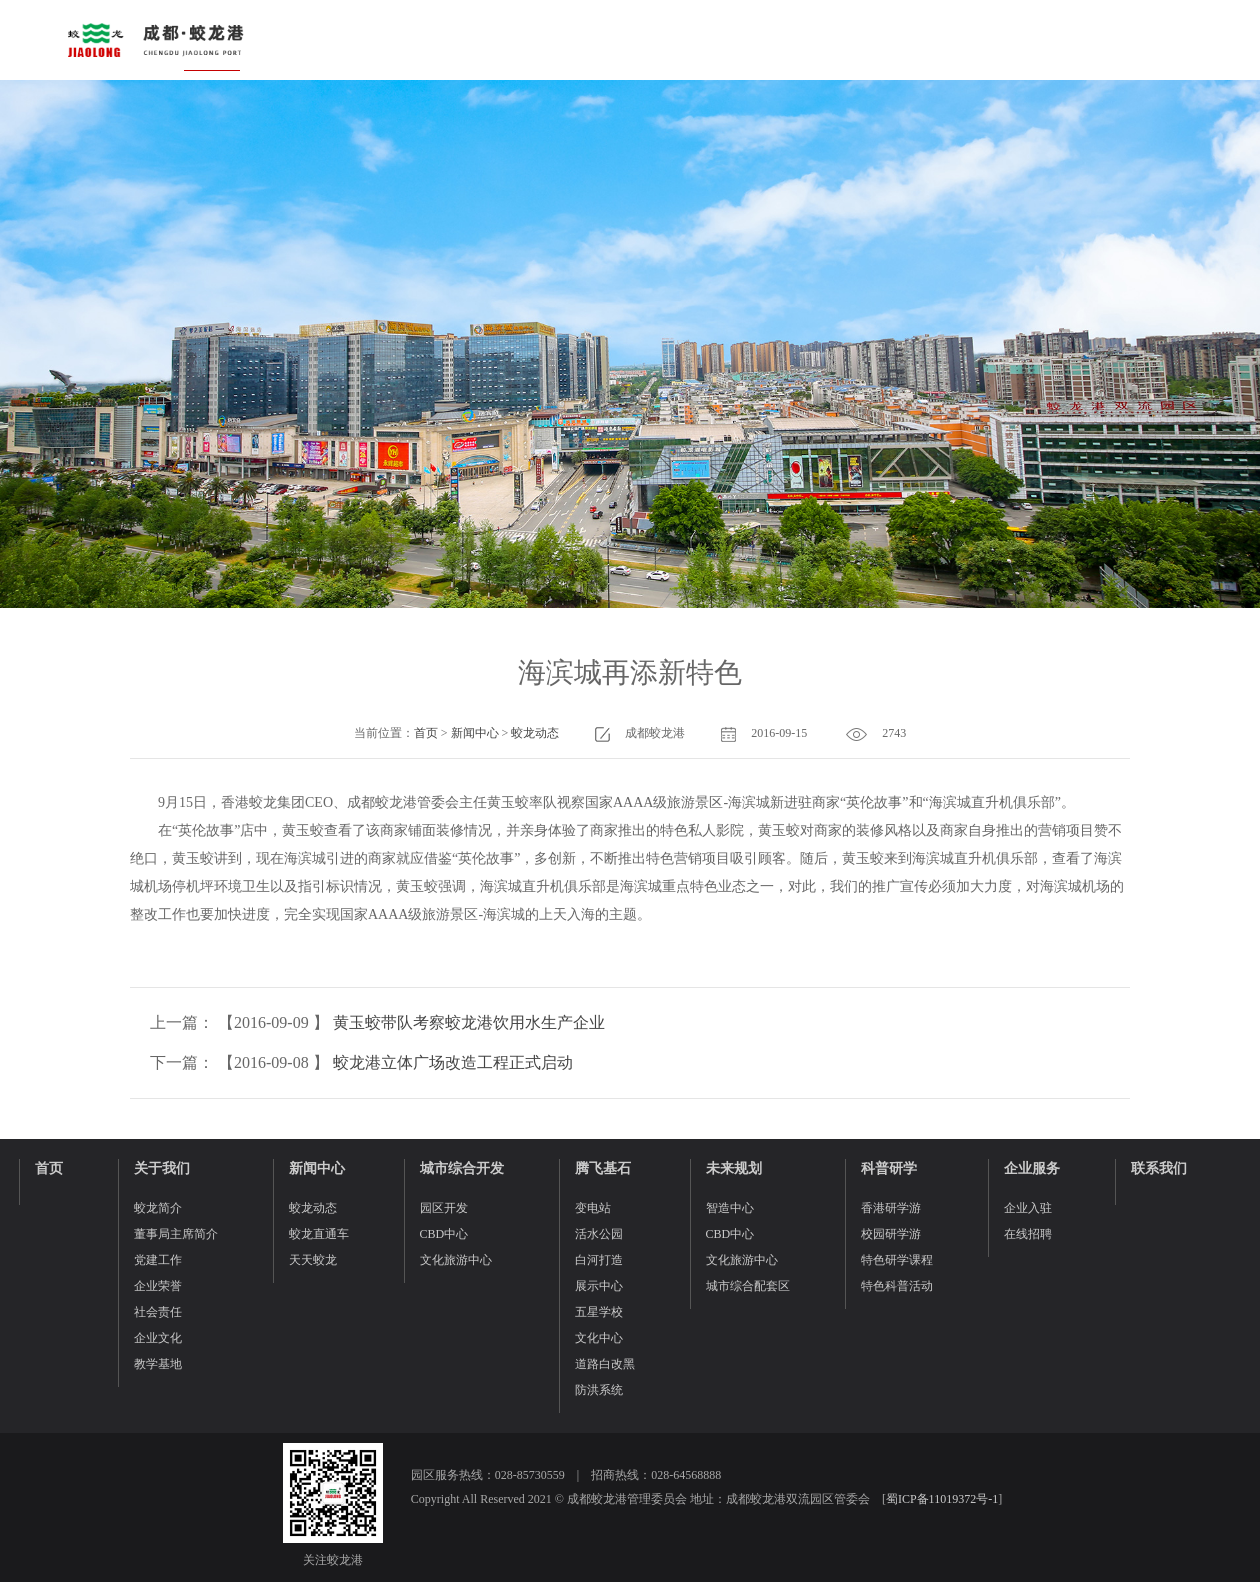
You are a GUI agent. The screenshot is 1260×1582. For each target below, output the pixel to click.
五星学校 (599, 1312)
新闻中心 (475, 733)
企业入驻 (1028, 1208)
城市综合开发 (462, 1168)
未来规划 (734, 1168)
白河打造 (599, 1260)
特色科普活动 (897, 1286)
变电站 (593, 1208)
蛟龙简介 (158, 1208)
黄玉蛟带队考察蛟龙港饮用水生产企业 (469, 1022)
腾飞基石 (603, 1168)
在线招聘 (1028, 1234)
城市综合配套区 (748, 1286)
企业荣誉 (158, 1286)
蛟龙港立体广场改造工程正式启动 (453, 1062)
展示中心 (599, 1286)
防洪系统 (599, 1390)
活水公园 (599, 1234)
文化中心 (599, 1338)
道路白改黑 (605, 1364)
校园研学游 (891, 1234)
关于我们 (162, 1168)
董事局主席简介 (176, 1234)
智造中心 (730, 1208)
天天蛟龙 (313, 1260)
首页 (426, 733)
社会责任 (158, 1312)
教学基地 (158, 1364)
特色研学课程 (897, 1260)
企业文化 (158, 1338)
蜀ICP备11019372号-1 (942, 1499)
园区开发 (444, 1208)
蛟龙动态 (535, 733)
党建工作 (158, 1260)
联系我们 (1159, 1168)
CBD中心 (444, 1234)
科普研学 (889, 1168)
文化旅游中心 (456, 1260)
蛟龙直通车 (319, 1234)
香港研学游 (891, 1208)
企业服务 (1032, 1168)
